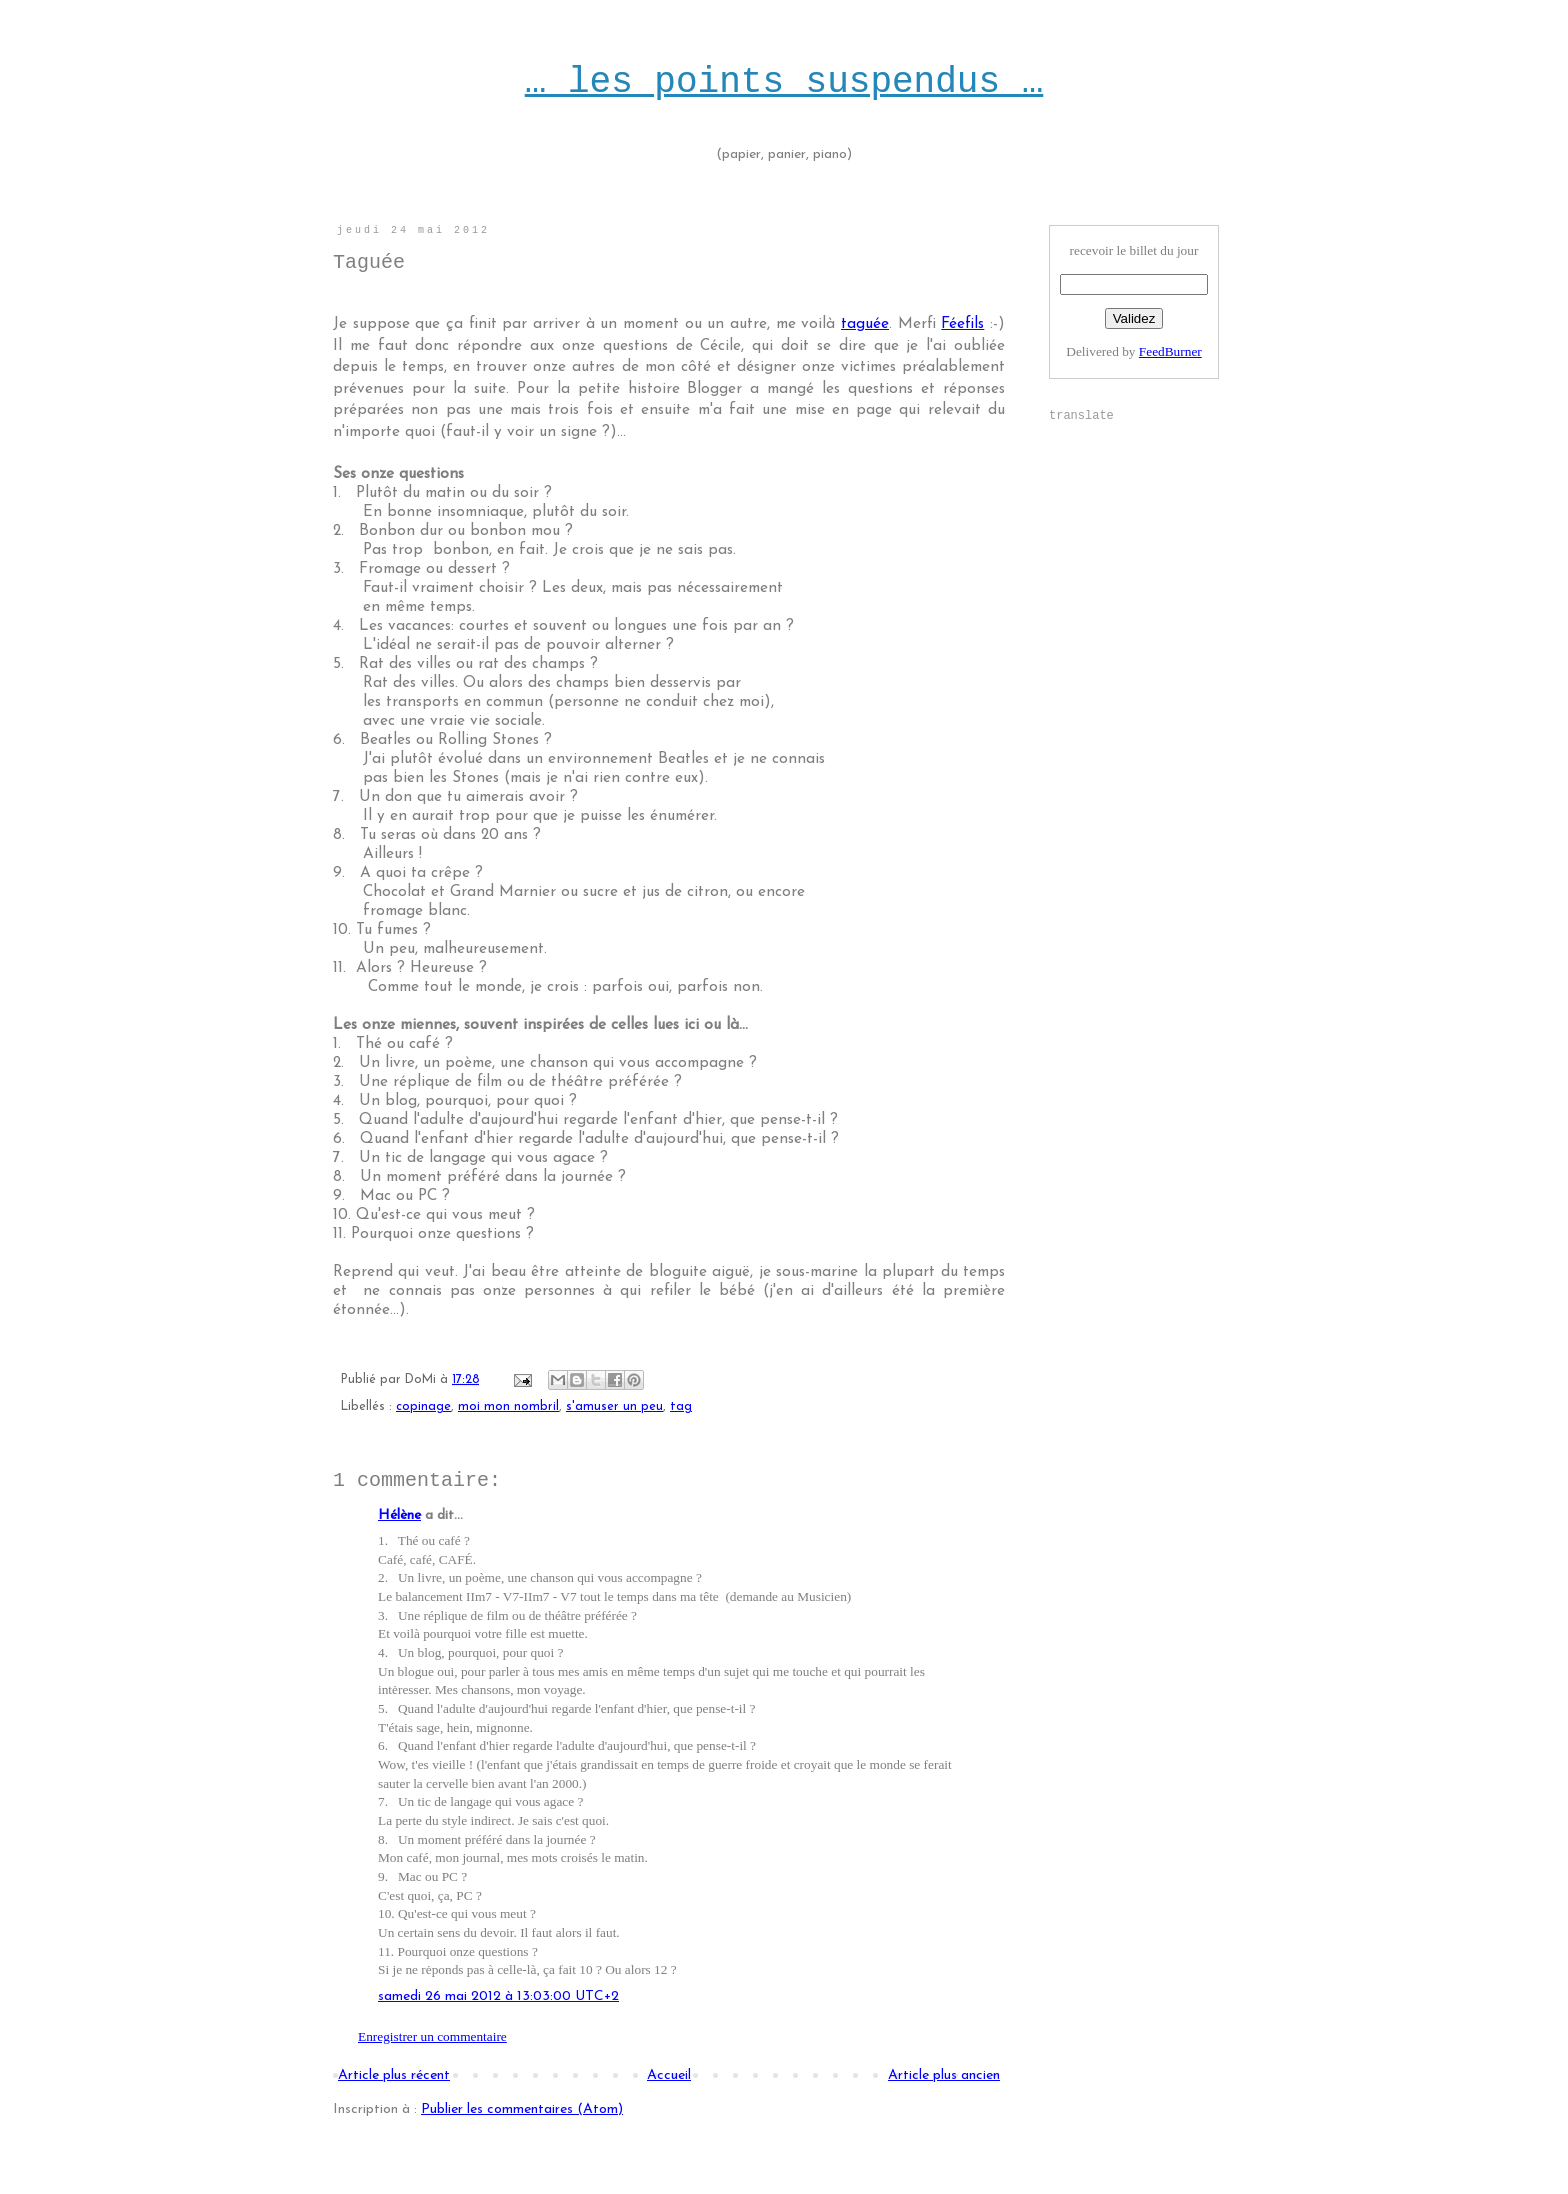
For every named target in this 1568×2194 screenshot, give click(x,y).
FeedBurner (1170, 351)
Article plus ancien (944, 2075)
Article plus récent (394, 2075)
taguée (865, 324)
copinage (423, 1407)
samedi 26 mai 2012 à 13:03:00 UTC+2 (498, 1996)
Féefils (962, 324)
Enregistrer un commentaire (432, 2036)
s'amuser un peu (614, 1407)
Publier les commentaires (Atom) (522, 2109)
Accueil (669, 2075)
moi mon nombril (508, 1407)
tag (681, 1407)
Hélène (399, 1515)
